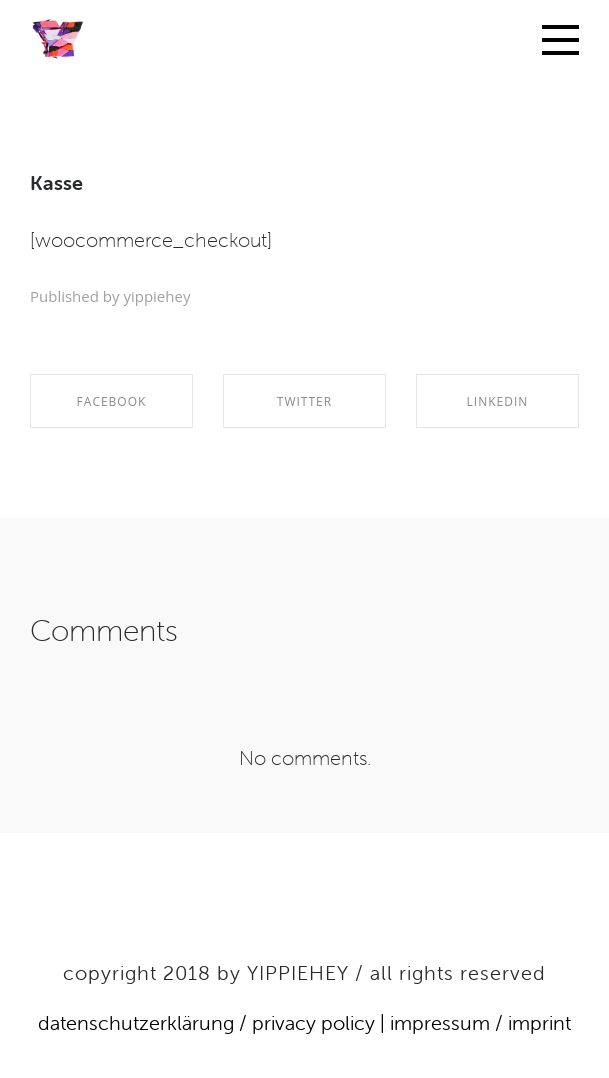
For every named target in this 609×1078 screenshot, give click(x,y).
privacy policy (313, 1022)
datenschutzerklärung (136, 1022)
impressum (440, 1022)
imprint (539, 1022)
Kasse (56, 182)
